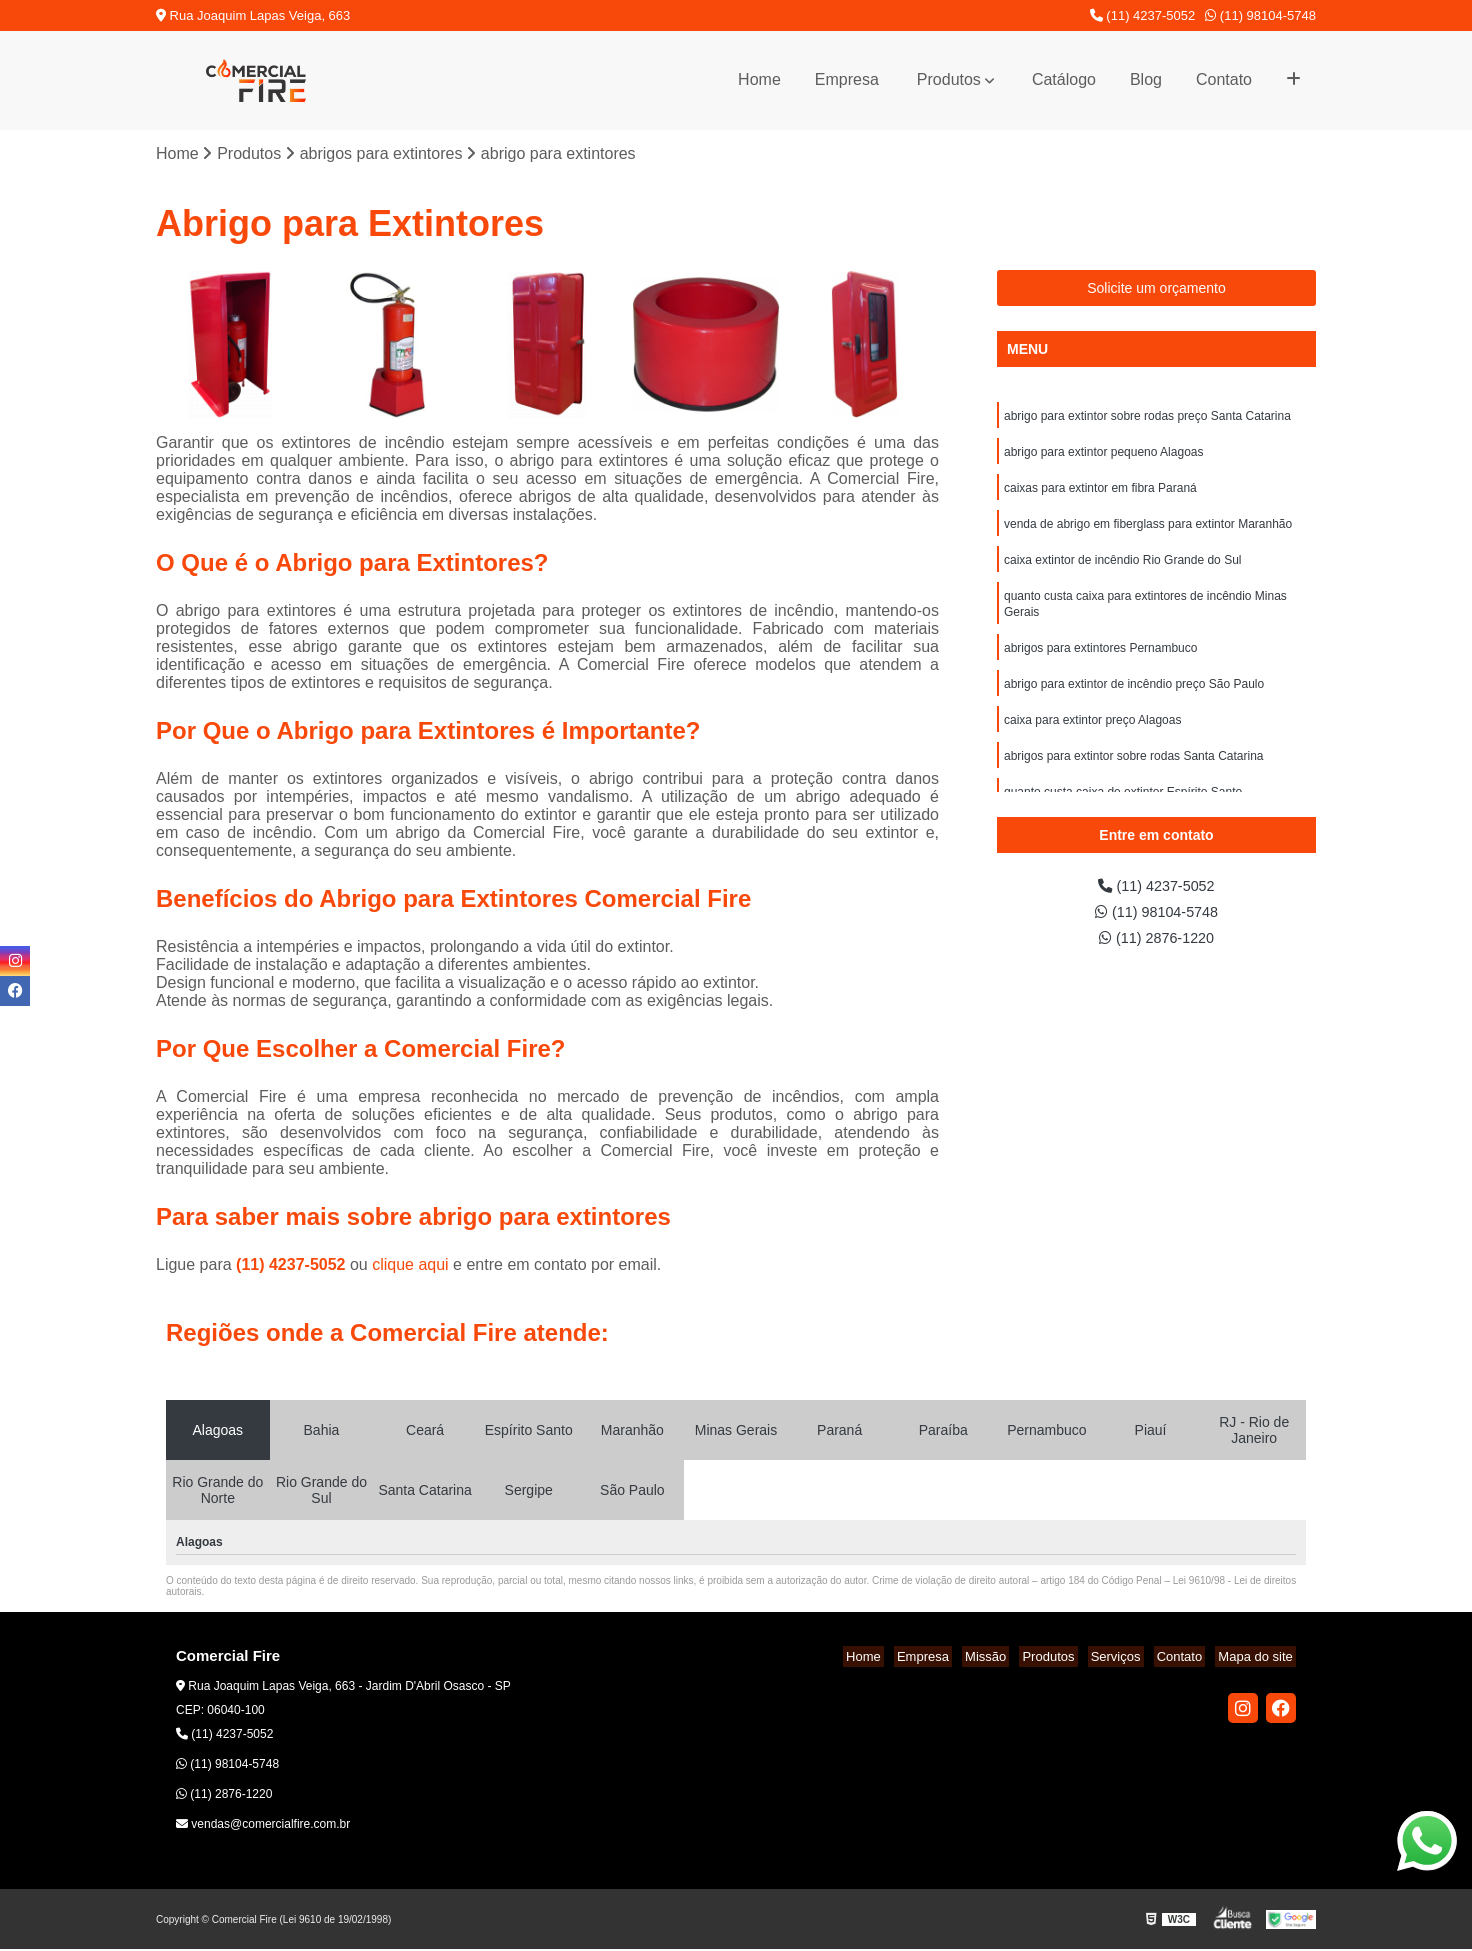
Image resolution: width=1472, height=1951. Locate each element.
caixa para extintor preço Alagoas (1092, 741)
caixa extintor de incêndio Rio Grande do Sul (1122, 571)
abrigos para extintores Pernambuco (1100, 665)
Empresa (847, 79)
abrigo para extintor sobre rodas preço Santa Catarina (1147, 419)
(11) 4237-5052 (1143, 15)
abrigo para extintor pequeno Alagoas (1103, 457)
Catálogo (1064, 79)
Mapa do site (1258, 1658)
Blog (1146, 79)
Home (759, 79)
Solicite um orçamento (1156, 290)
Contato (1224, 79)
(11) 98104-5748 (1260, 15)
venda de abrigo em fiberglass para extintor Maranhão (1148, 533)
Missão (1013, 1658)
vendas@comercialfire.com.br (263, 1826)
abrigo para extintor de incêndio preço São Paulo (1134, 703)
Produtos (949, 79)
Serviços (1131, 1658)
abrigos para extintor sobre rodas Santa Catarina (1133, 779)
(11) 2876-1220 (1157, 944)
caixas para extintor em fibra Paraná (1100, 495)
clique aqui (410, 1266)
